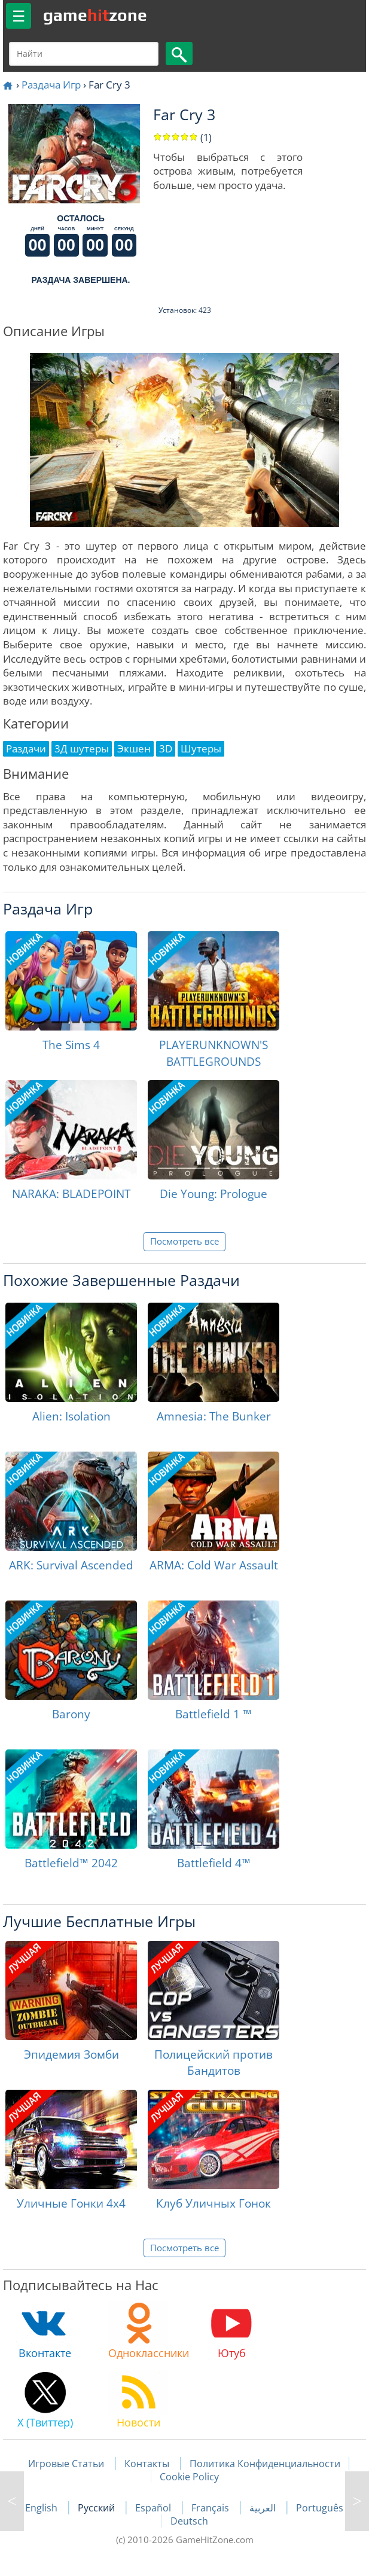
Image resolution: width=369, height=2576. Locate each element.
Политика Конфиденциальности (265, 2463)
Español (154, 2507)
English (42, 2507)
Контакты (146, 2463)
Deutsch (189, 2521)
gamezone (95, 15)
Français (211, 2507)
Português (319, 2507)
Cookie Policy (189, 2476)
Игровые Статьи (66, 2463)
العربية (263, 2507)
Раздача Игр (51, 85)
